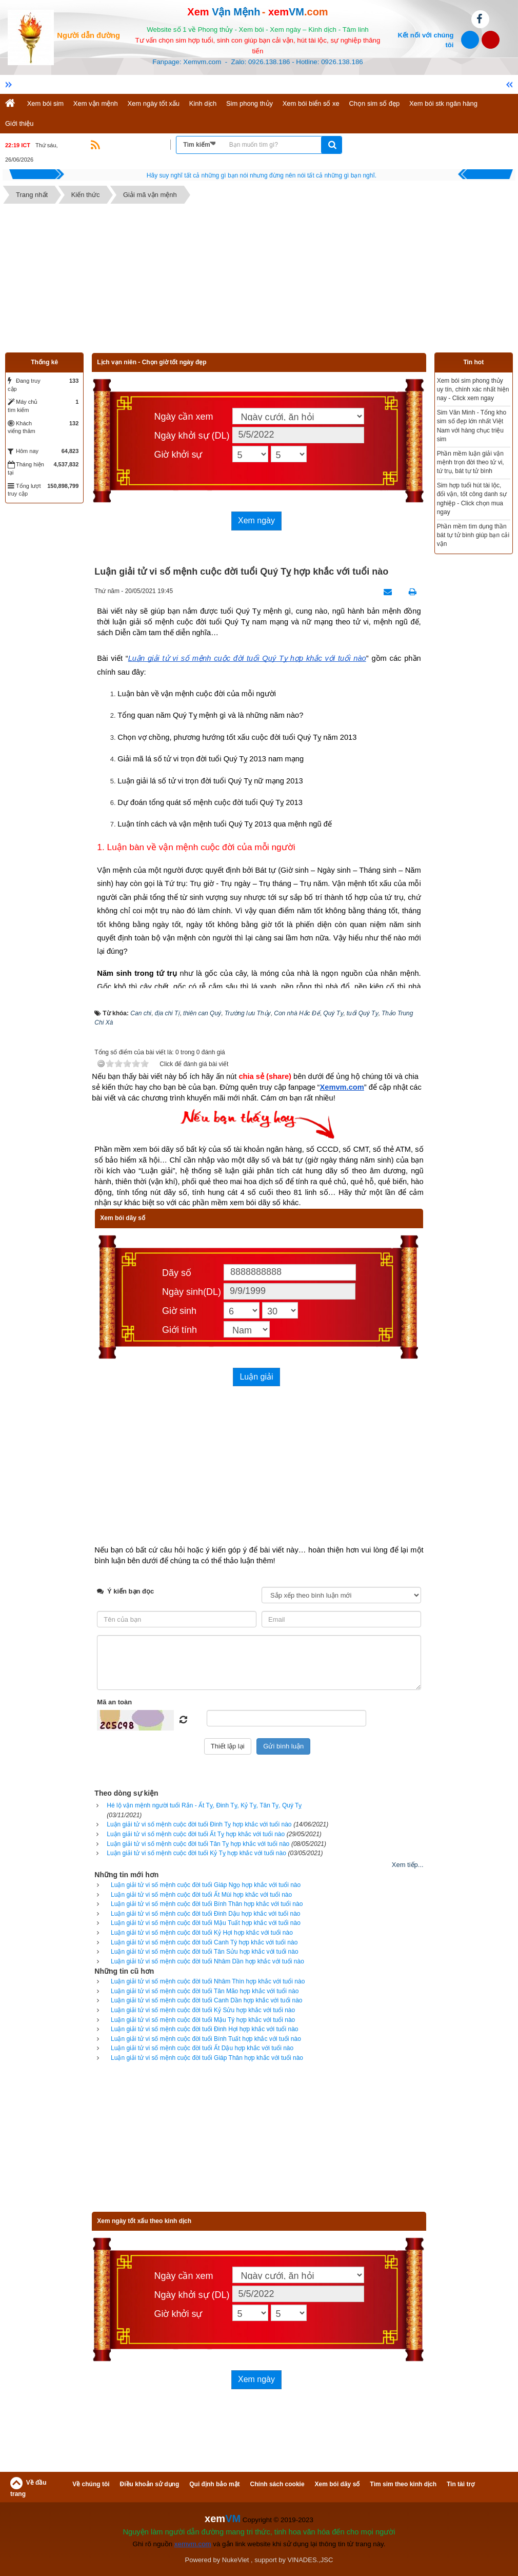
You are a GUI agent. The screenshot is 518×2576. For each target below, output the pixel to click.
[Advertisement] (259, 280)
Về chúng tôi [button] (90, 2484)
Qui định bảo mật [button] (214, 2484)
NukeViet (235, 2560)
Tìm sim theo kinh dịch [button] (403, 2484)
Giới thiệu (19, 123)
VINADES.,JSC (310, 2560)
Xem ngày (256, 520)
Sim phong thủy (249, 103)
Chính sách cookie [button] (277, 2484)
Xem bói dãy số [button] (337, 2484)
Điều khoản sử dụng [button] (150, 2484)
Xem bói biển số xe (311, 103)
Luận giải (256, 1376)
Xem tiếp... (408, 1865)
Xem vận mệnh (95, 103)
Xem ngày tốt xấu (153, 103)
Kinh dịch (203, 103)
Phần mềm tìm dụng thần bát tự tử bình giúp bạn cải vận (473, 535)
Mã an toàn (114, 1702)
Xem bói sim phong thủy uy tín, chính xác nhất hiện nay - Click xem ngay (473, 389)
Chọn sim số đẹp (374, 103)
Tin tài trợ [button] (460, 2484)
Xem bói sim (45, 103)
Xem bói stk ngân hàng (443, 103)
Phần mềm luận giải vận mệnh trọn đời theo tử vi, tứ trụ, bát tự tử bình (470, 462)
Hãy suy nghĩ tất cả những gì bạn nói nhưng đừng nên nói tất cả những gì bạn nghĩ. (261, 175)
